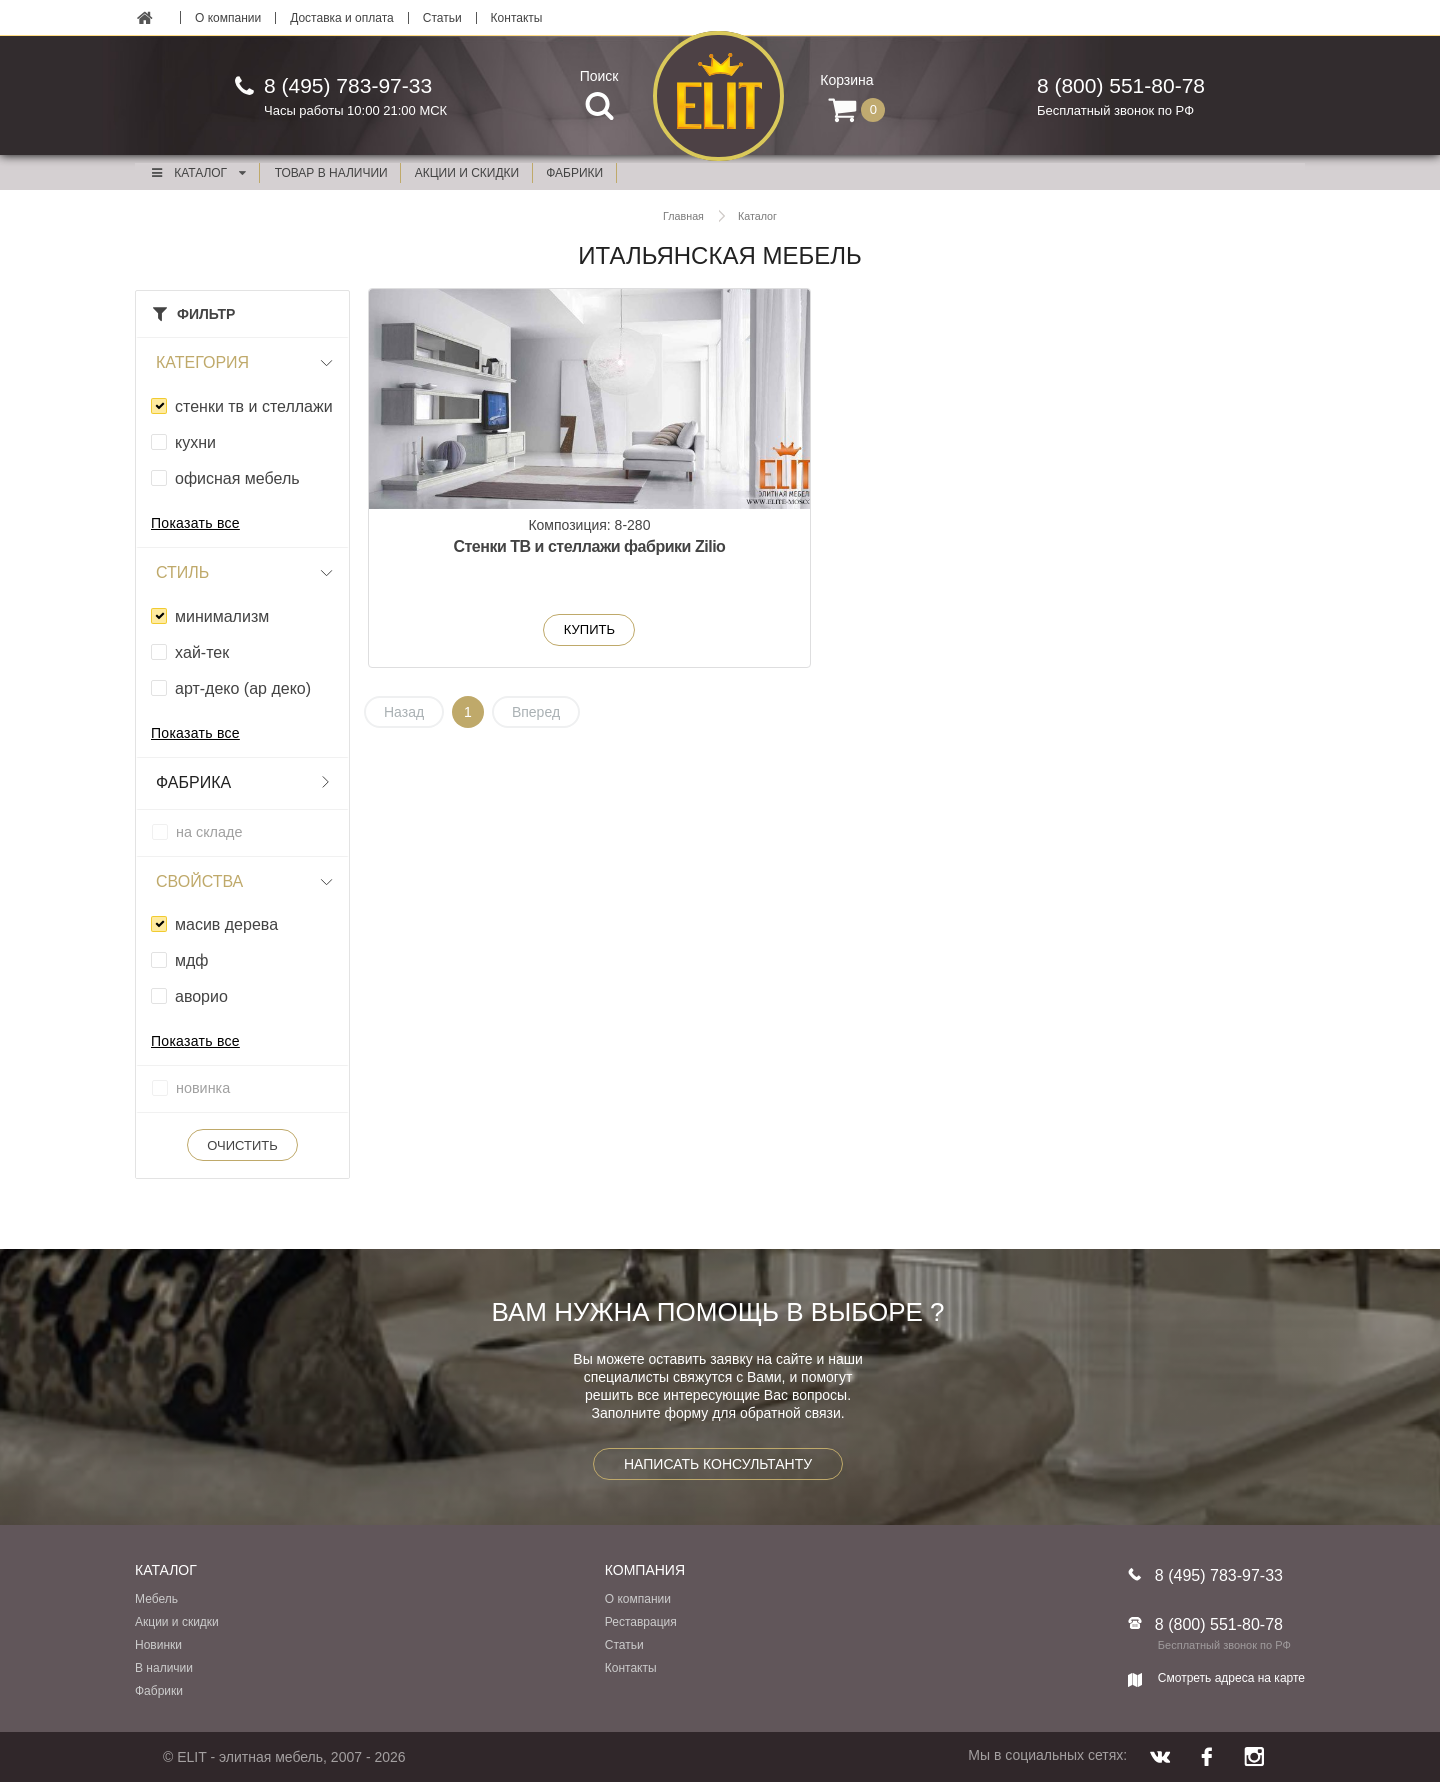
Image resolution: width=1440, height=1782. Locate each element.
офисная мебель (237, 478)
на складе (209, 832)
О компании (228, 18)
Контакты (517, 18)
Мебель (156, 1599)
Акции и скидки (177, 1622)
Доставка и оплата (342, 18)
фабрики (574, 173)
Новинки (158, 1645)
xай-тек (202, 652)
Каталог (198, 173)
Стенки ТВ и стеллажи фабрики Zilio (519, 558)
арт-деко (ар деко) (243, 688)
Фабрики (159, 1691)
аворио (201, 996)
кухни (195, 442)
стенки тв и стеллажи (254, 406)
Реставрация (641, 1622)
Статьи (442, 18)
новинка (203, 1088)
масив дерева (226, 924)
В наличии (164, 1668)
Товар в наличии (331, 173)
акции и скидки (467, 173)
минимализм (222, 616)
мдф (192, 960)
